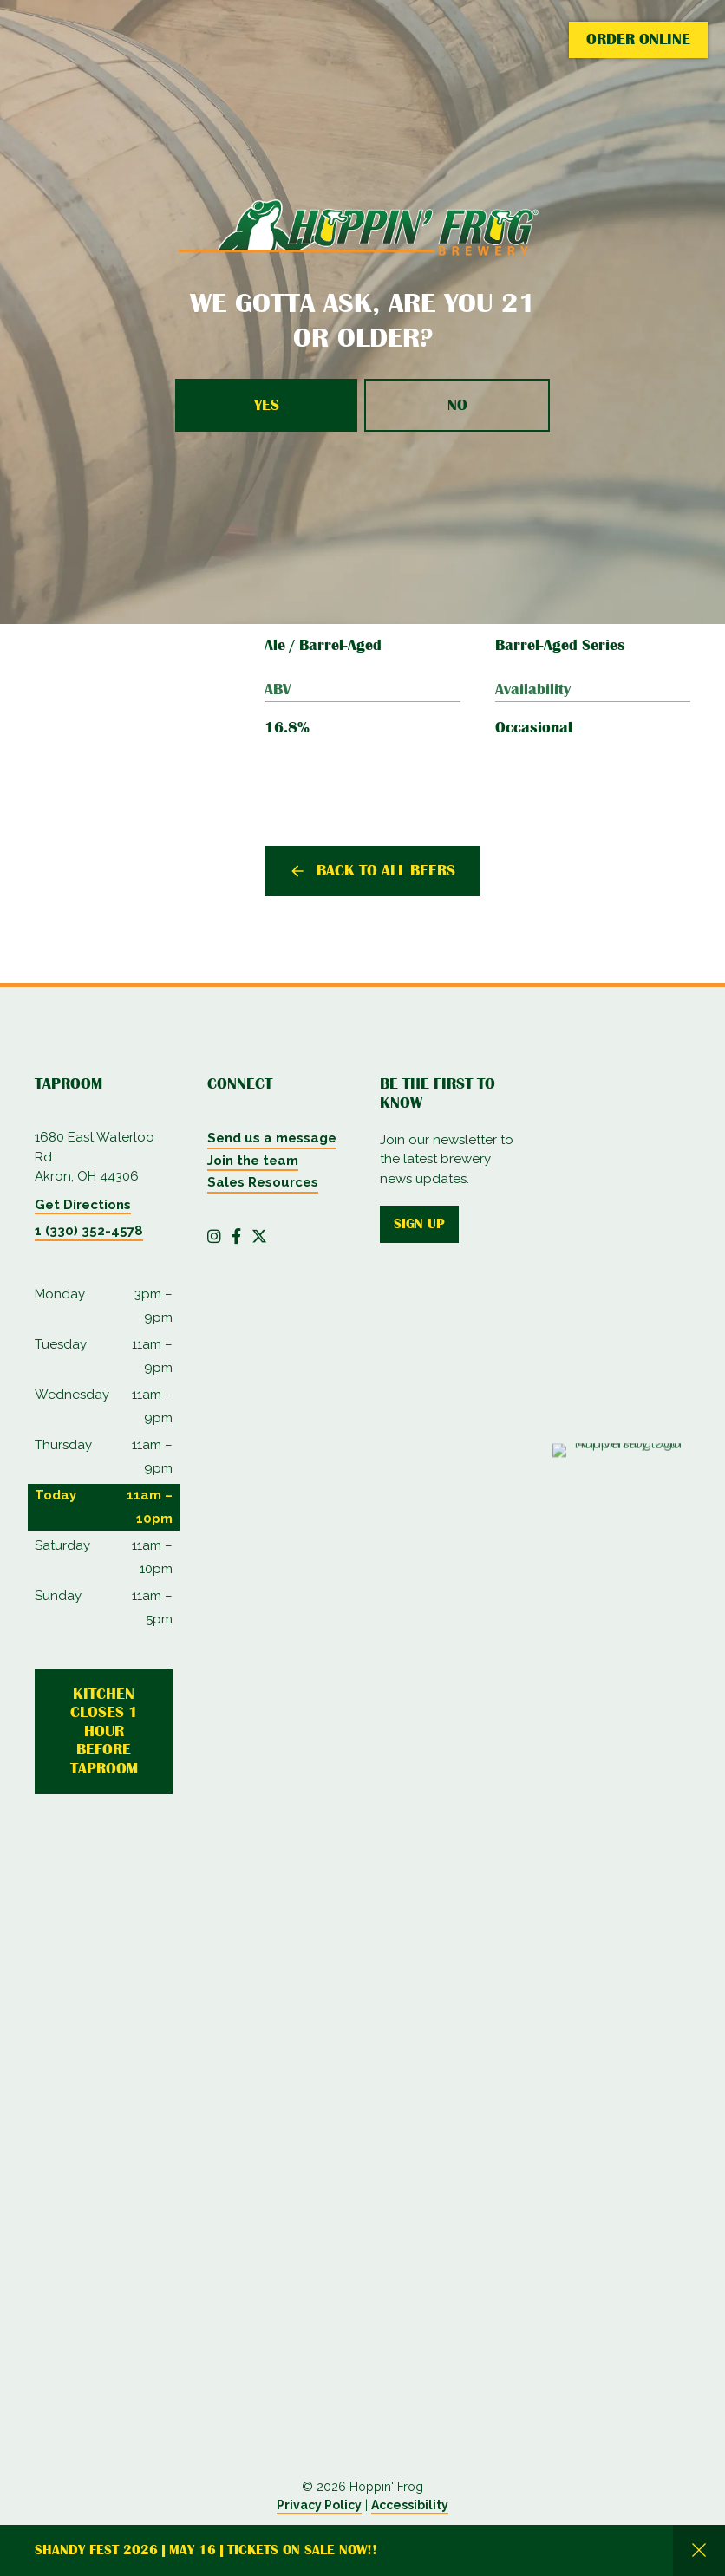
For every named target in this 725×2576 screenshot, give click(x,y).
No (457, 405)
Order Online (638, 39)
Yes (266, 405)
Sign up (419, 1224)
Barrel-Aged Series (560, 645)
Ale (275, 645)
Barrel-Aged (340, 645)
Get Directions (83, 1205)
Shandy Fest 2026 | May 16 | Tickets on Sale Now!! (206, 2550)
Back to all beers (386, 870)
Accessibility (409, 2505)
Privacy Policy (319, 2505)
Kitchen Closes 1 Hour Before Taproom (104, 1731)
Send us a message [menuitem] (271, 1138)
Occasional (533, 727)
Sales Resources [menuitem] (262, 1182)
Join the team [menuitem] (252, 1160)
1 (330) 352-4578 (89, 1231)
